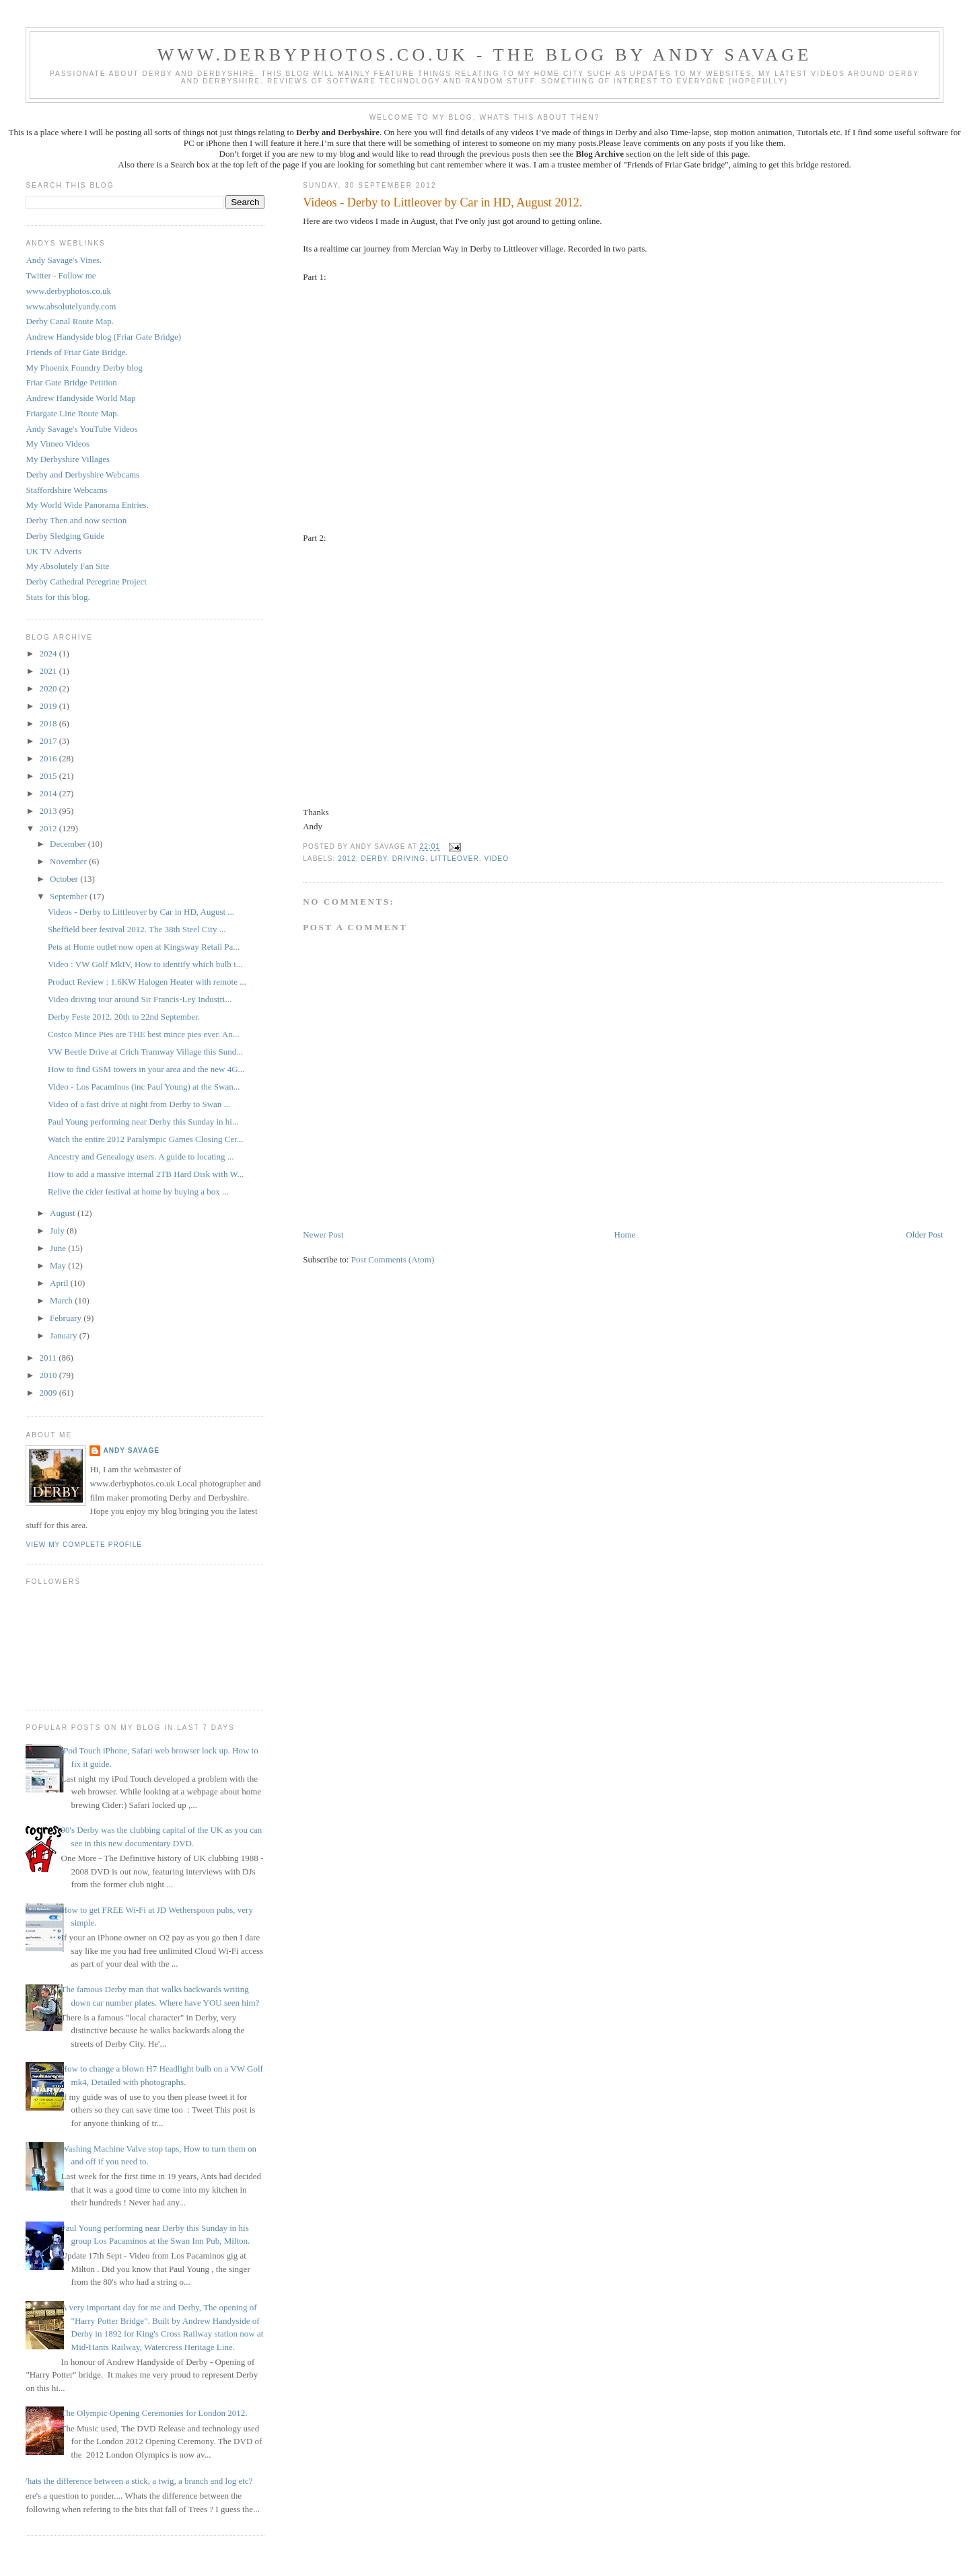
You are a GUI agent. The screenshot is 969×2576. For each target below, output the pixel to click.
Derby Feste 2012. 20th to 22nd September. (124, 1017)
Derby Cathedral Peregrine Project (86, 581)
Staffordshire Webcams (66, 490)
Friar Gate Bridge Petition (71, 382)
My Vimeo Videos (57, 444)
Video (496, 858)
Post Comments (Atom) (393, 1259)
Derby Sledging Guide (65, 536)
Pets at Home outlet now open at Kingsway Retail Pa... (144, 947)
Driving (408, 858)
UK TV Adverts (53, 551)
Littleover (455, 858)
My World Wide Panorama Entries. (87, 505)
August (63, 1213)
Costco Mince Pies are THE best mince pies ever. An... (144, 1034)
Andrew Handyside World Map (80, 398)
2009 (49, 1393)
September (69, 896)
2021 (49, 671)
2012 (347, 858)
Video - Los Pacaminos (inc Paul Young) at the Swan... (144, 1087)
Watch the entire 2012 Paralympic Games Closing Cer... (146, 1139)
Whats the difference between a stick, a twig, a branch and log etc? (135, 2481)
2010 (49, 1375)
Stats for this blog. (57, 597)
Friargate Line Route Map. (72, 413)
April (60, 1283)
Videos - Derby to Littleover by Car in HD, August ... (141, 912)
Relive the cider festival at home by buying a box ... (138, 1191)
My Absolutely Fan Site (67, 566)
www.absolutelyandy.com (71, 306)
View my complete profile (84, 1544)
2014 (49, 793)
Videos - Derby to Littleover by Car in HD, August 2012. (442, 202)
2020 (49, 688)
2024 (49, 653)
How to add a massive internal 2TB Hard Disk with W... (146, 1174)
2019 (49, 706)
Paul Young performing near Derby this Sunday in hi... (143, 1121)
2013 (49, 811)
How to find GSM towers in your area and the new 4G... (146, 1069)
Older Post (924, 1234)
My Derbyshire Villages (68, 459)
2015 (49, 776)
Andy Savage (131, 1450)
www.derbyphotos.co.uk (68, 291)
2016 (49, 758)
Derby (374, 858)
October (65, 879)
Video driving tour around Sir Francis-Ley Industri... (139, 999)
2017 (49, 741)
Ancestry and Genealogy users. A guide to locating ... (141, 1156)
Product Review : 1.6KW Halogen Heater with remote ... (147, 982)
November (69, 861)
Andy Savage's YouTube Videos (81, 429)
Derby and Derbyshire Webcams (82, 474)
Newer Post (323, 1234)
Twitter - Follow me (61, 275)
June (59, 1248)
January (64, 1335)
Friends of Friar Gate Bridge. (76, 352)
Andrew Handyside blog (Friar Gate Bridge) (103, 337)
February (66, 1318)
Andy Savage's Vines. (64, 260)
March (62, 1300)
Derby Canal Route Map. (70, 321)
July (58, 1230)
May (59, 1265)
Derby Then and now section (76, 520)
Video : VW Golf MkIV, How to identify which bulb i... (145, 964)
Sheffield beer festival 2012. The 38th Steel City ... (137, 929)
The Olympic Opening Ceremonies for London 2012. (154, 2413)
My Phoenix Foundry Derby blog (84, 368)
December (69, 844)
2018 (49, 723)
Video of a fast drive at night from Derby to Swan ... (139, 1104)
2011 (49, 1358)
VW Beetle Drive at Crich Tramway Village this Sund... (145, 1052)
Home (625, 1234)
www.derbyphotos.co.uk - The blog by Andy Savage (484, 55)
